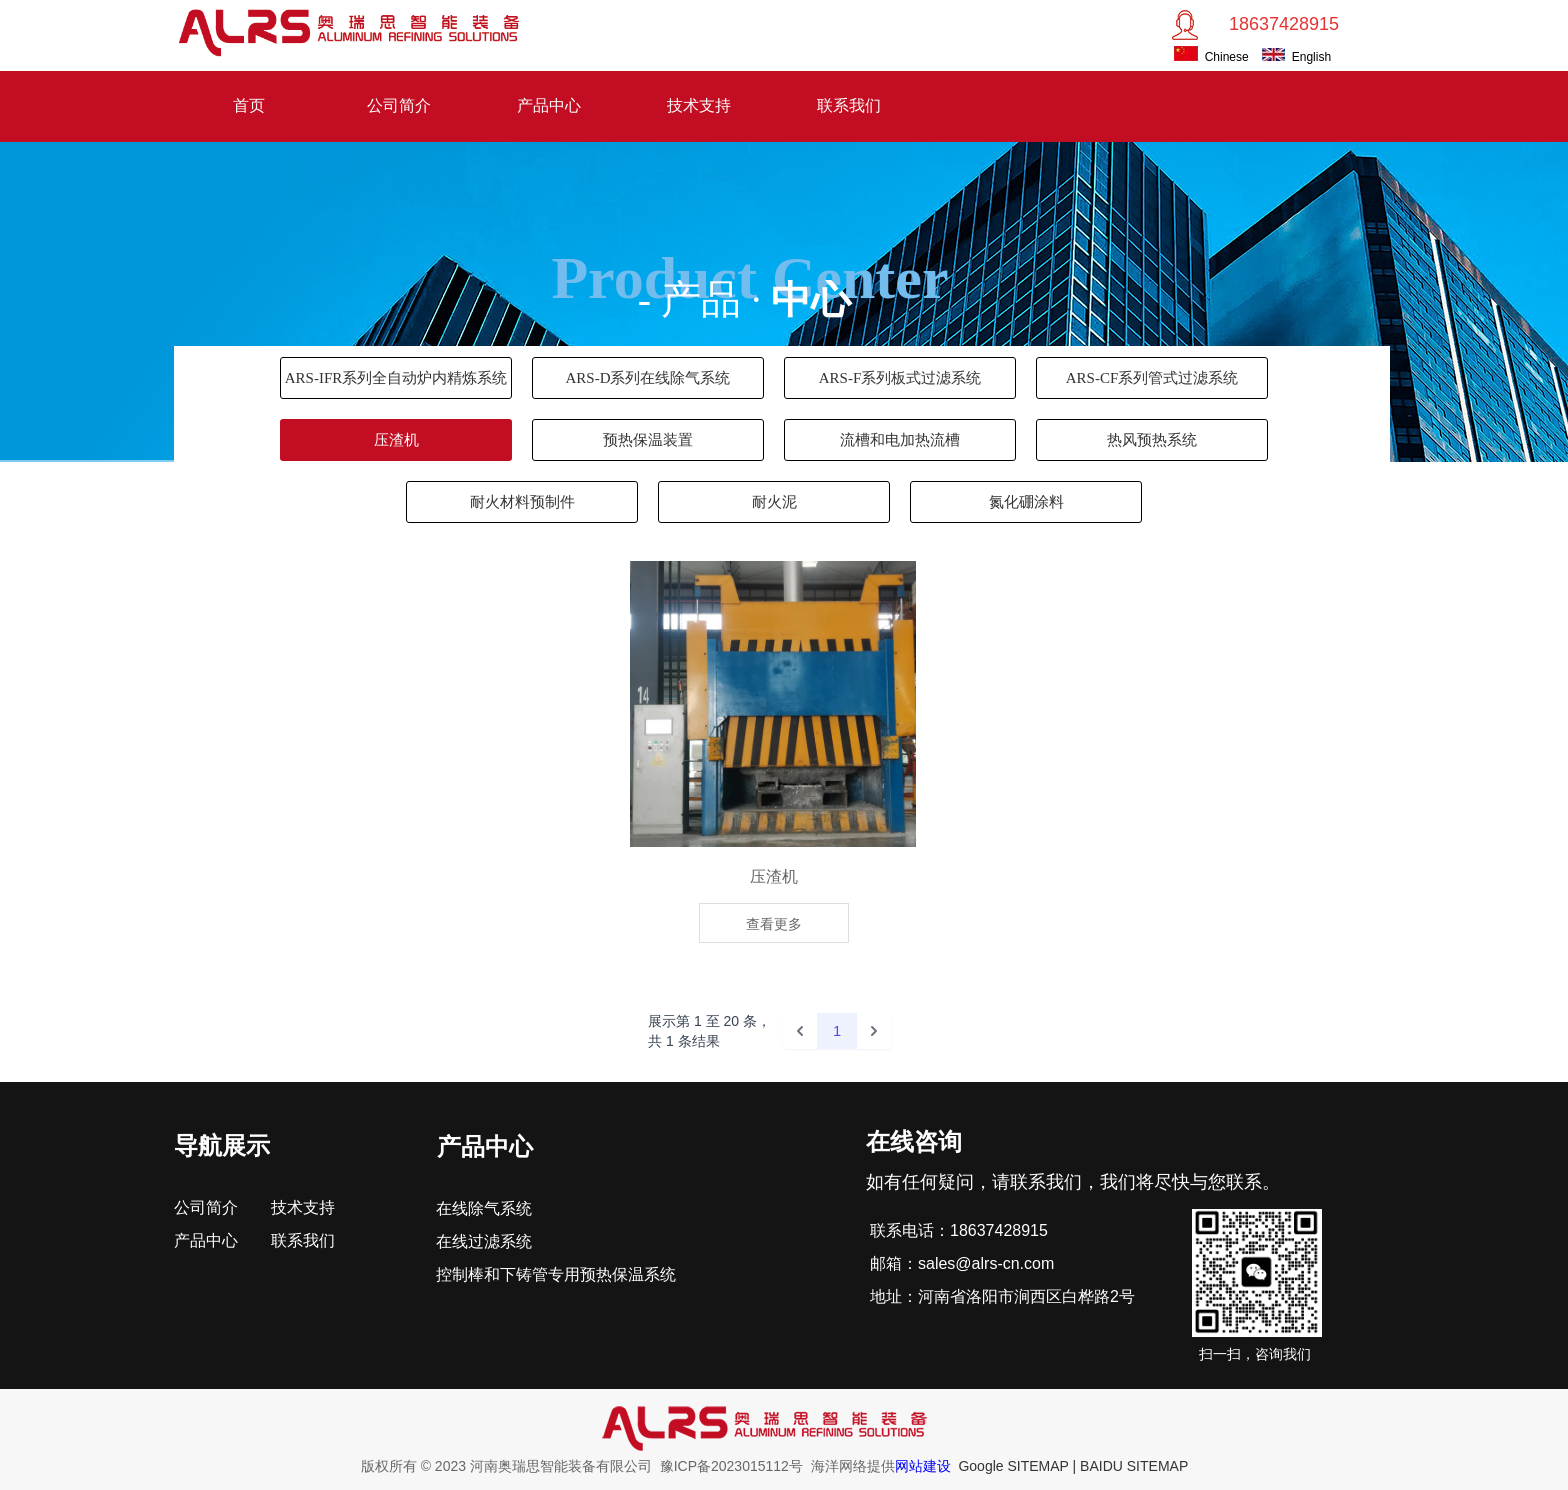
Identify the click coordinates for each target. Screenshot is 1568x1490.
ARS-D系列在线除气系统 (647, 378)
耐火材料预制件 (522, 502)
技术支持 (699, 105)
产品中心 (549, 105)
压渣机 (396, 440)
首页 (249, 105)
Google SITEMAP (1013, 1466)
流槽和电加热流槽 (900, 440)
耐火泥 (774, 502)
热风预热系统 (1152, 440)
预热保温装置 (648, 440)
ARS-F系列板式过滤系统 (900, 378)
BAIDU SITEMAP (1134, 1466)
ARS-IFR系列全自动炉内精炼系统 (396, 378)
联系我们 (849, 105)
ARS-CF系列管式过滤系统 (1152, 378)
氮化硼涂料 (1026, 502)
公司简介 (399, 105)
